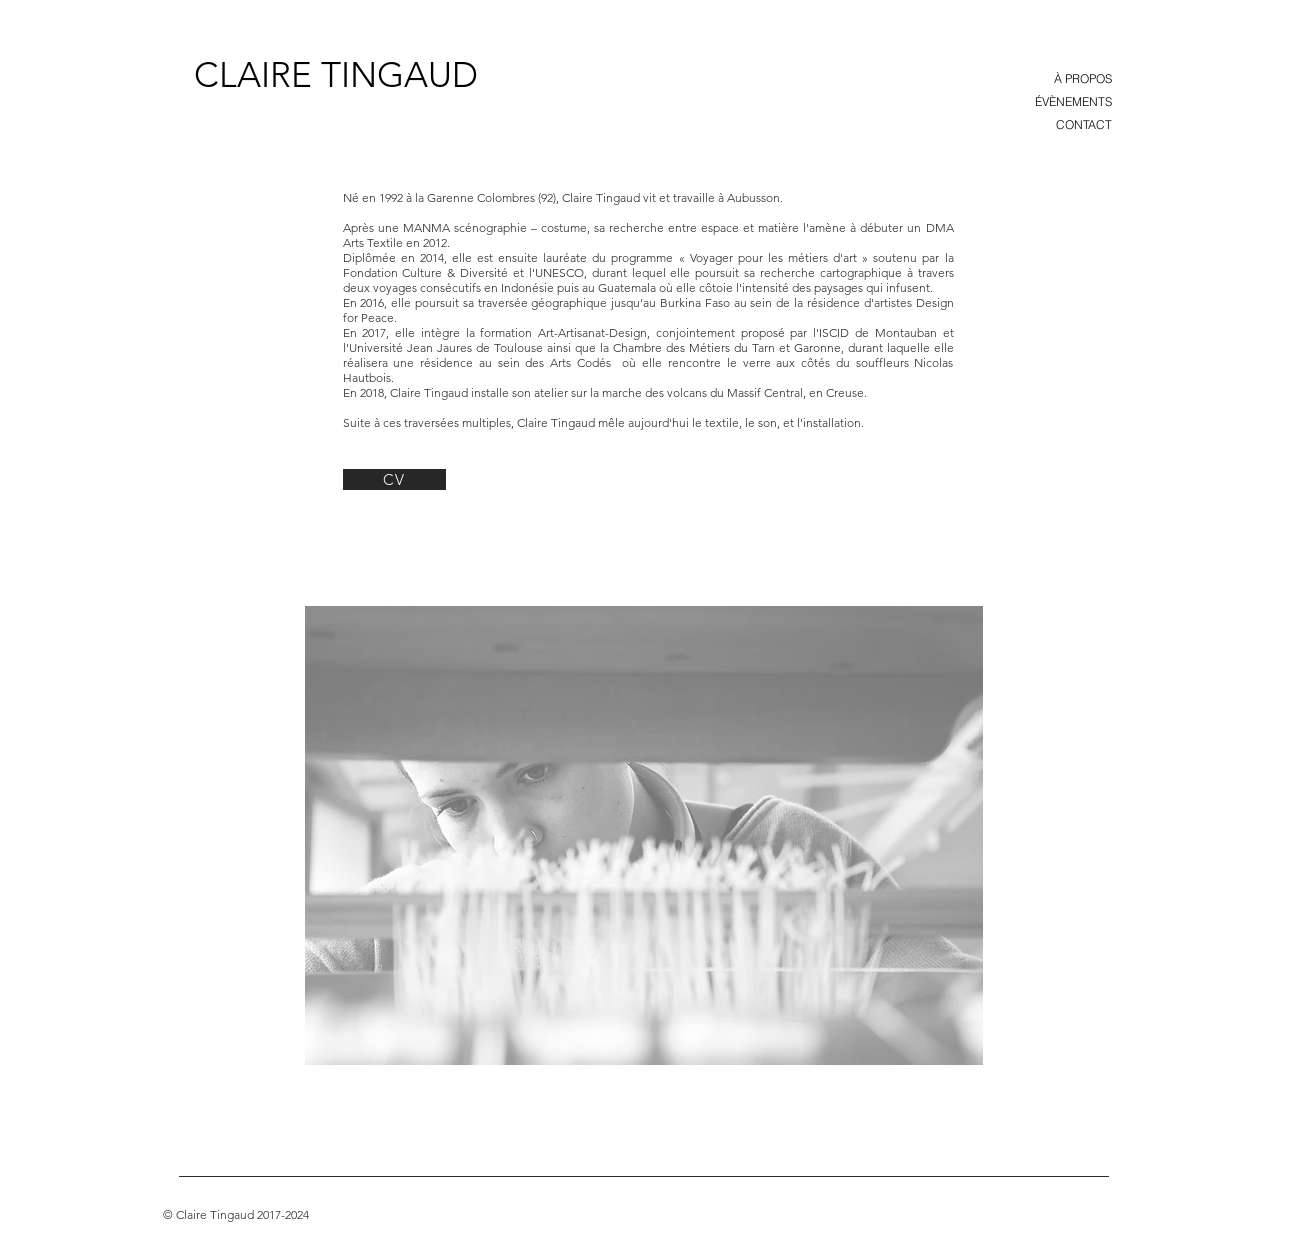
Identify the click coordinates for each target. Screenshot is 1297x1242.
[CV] (394, 479)
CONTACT (1084, 124)
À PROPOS (1083, 78)
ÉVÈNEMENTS (1073, 101)
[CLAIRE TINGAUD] (336, 74)
